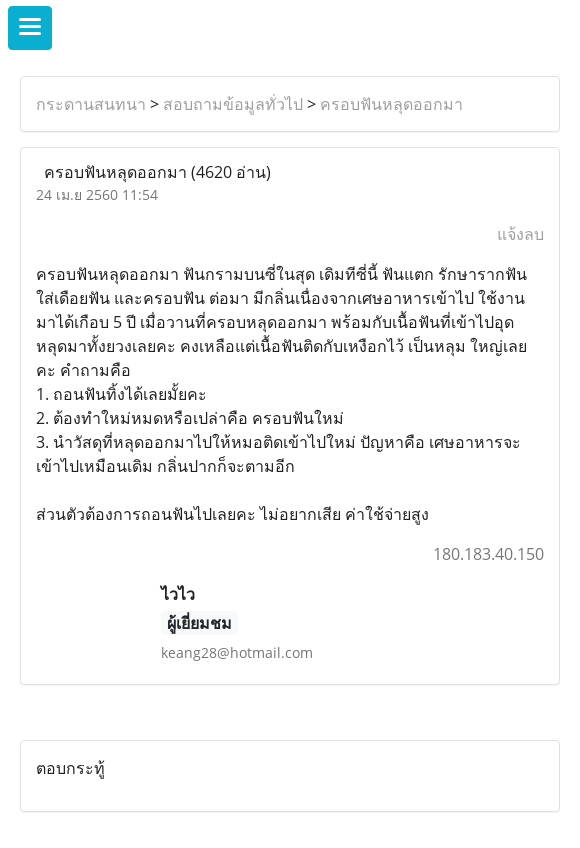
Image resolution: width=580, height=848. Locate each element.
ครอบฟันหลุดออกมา (391, 104)
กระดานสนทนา (91, 104)
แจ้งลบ (520, 234)
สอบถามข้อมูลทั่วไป (233, 104)
